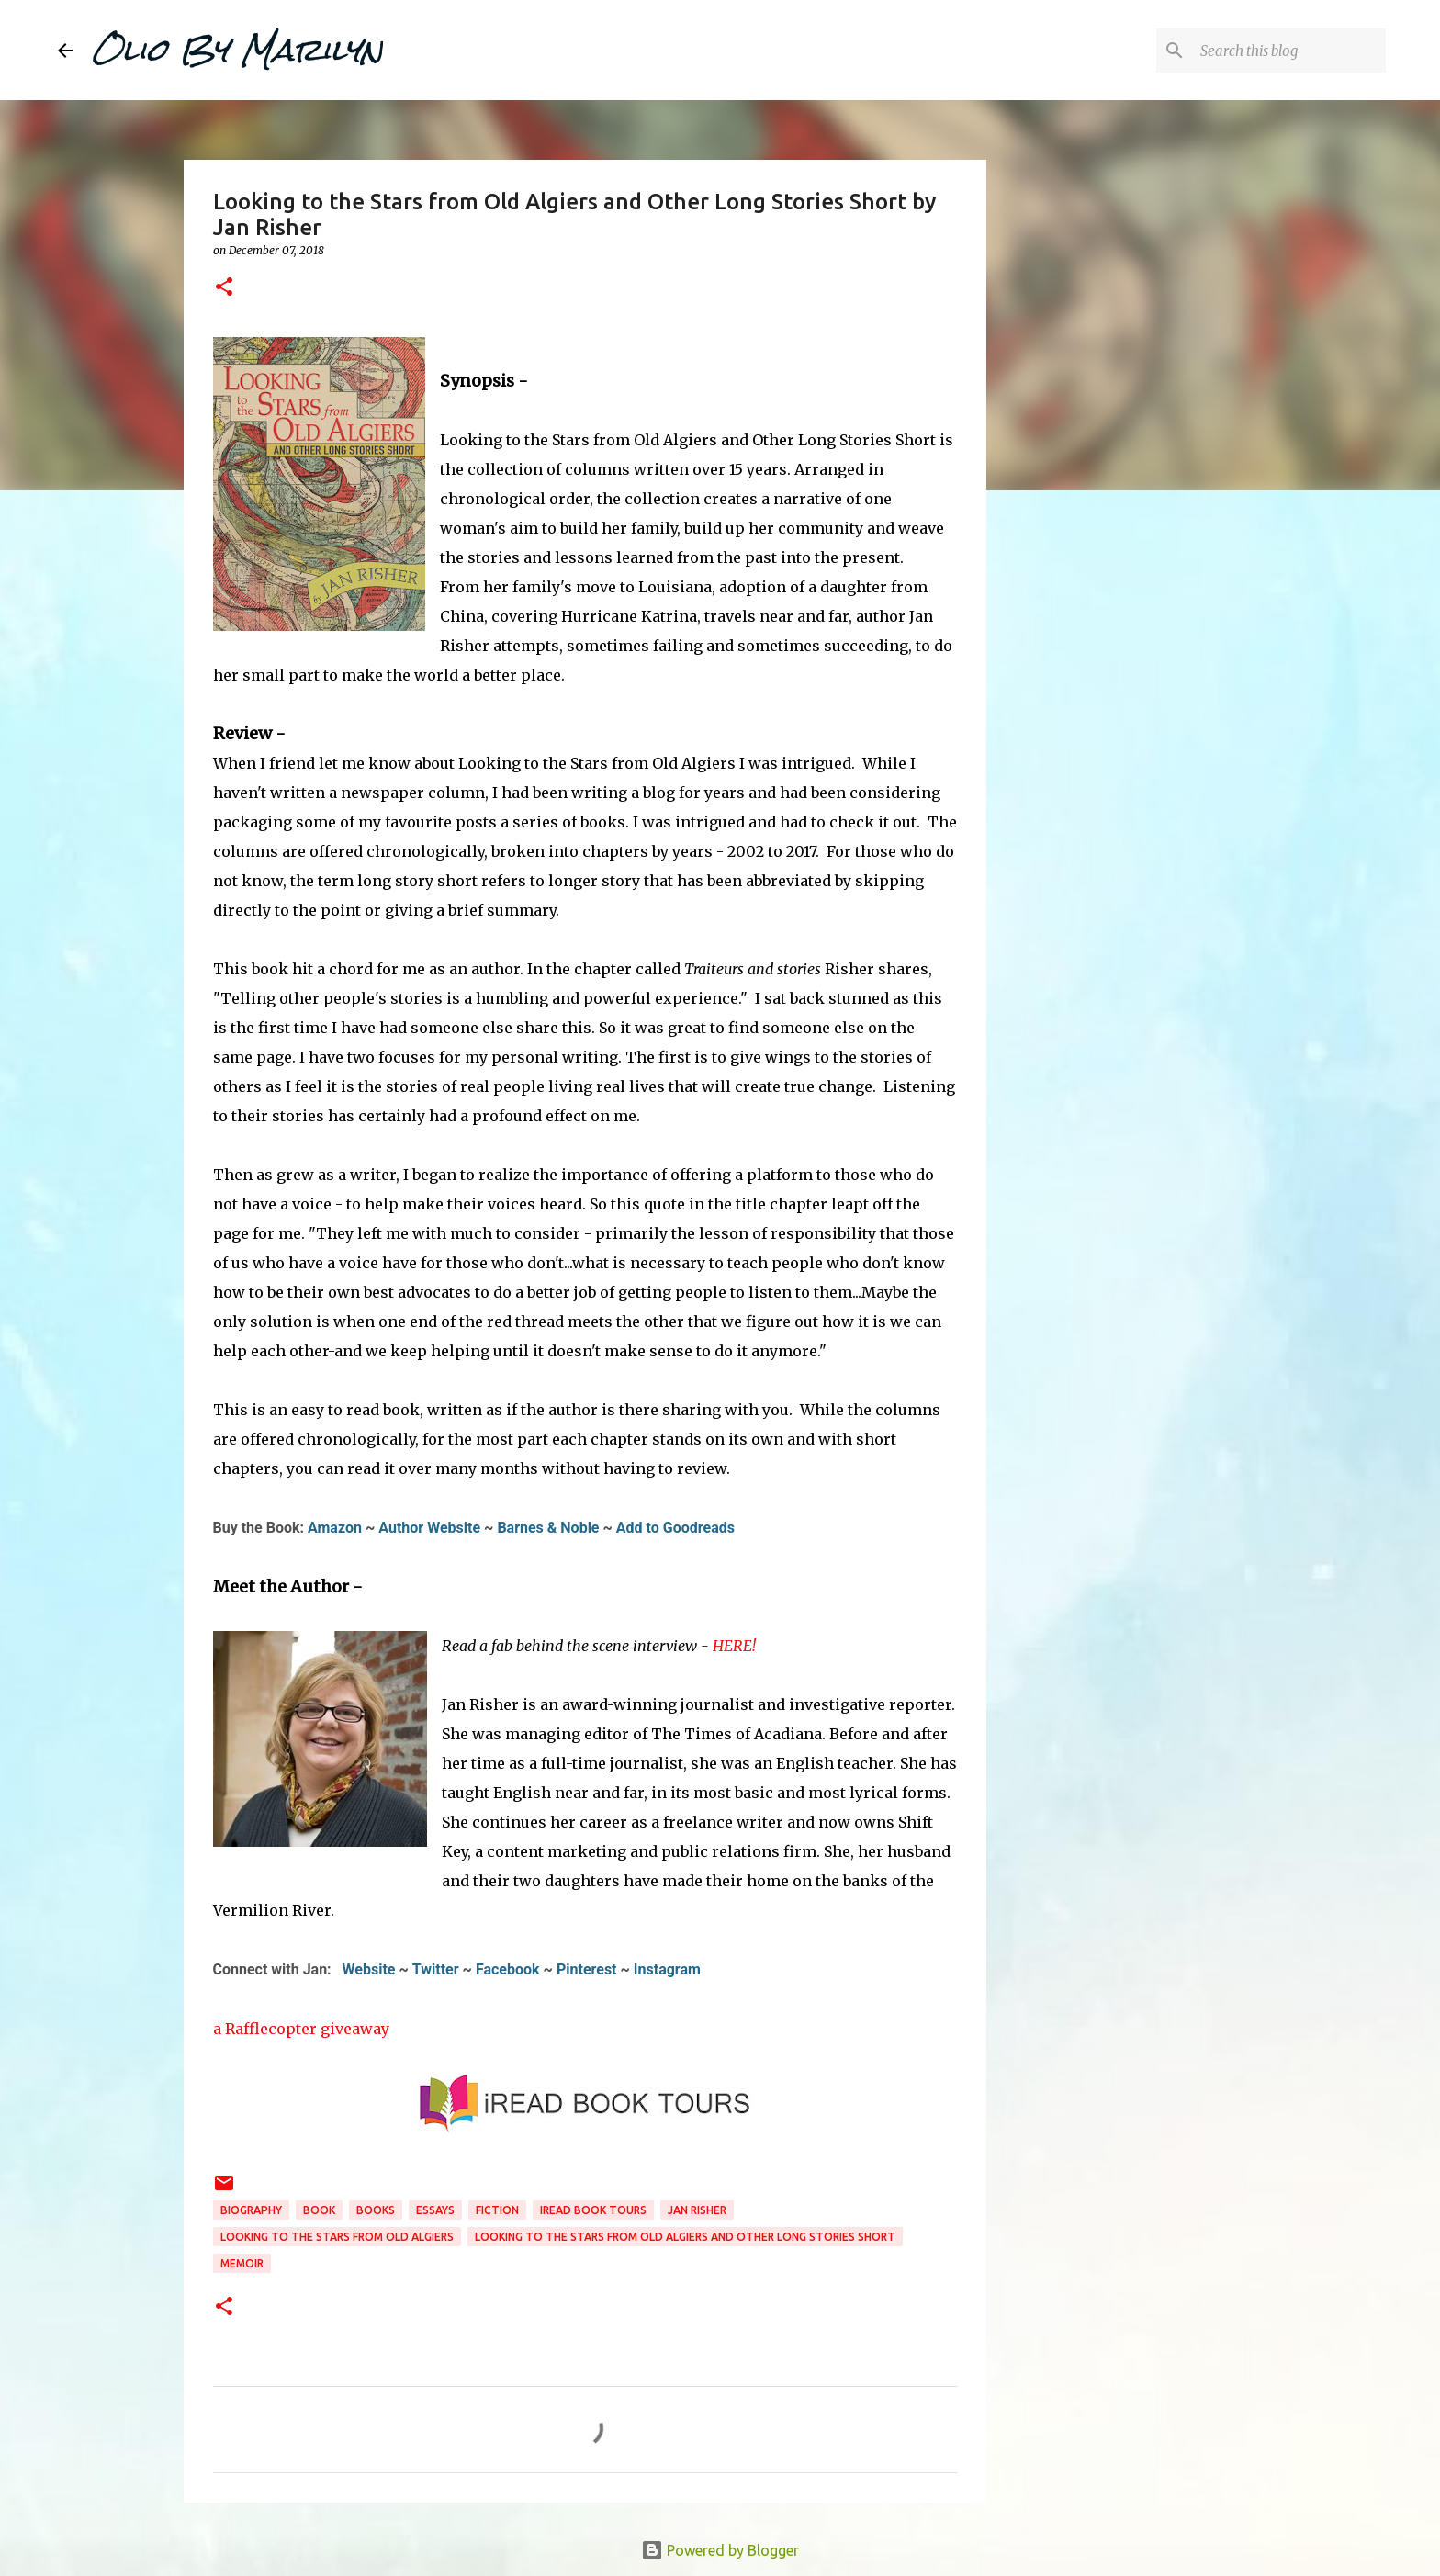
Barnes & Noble (548, 1527)
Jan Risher (697, 2210)
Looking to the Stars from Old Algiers (337, 2237)
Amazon (335, 1527)
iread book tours (593, 2210)
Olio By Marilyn (237, 49)
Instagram (667, 1969)
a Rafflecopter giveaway (301, 2028)
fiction (497, 2210)
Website (369, 1969)
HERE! (734, 1646)
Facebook (508, 1969)
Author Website (429, 1527)
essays (435, 2210)
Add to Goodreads (675, 1527)
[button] (224, 288)
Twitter (435, 1969)
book (319, 2210)
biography (251, 2210)
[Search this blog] (1289, 50)
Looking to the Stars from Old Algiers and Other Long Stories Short (685, 2237)
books (375, 2210)
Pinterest (587, 1969)
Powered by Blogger (720, 2550)
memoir (242, 2263)
